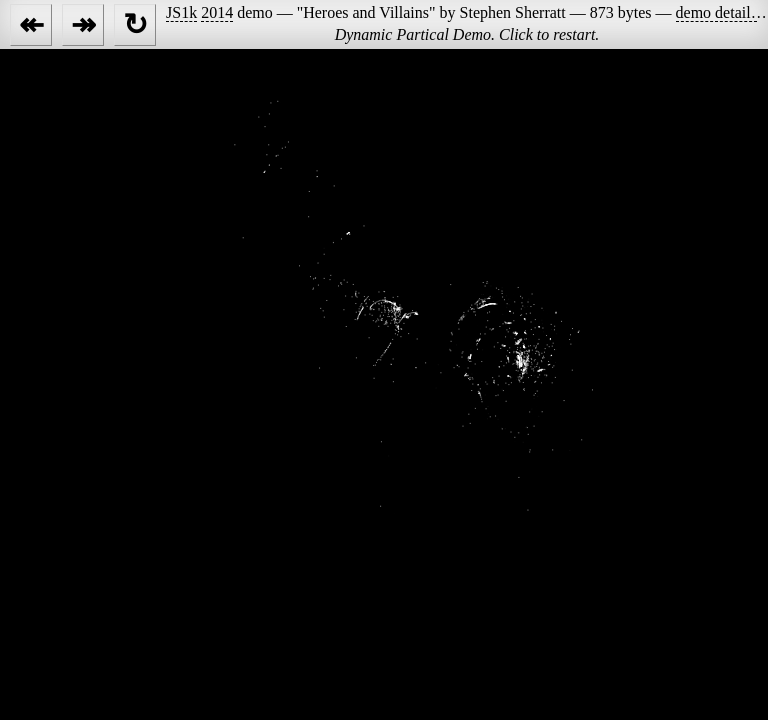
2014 (217, 12)
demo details (716, 12)
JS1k (181, 12)
